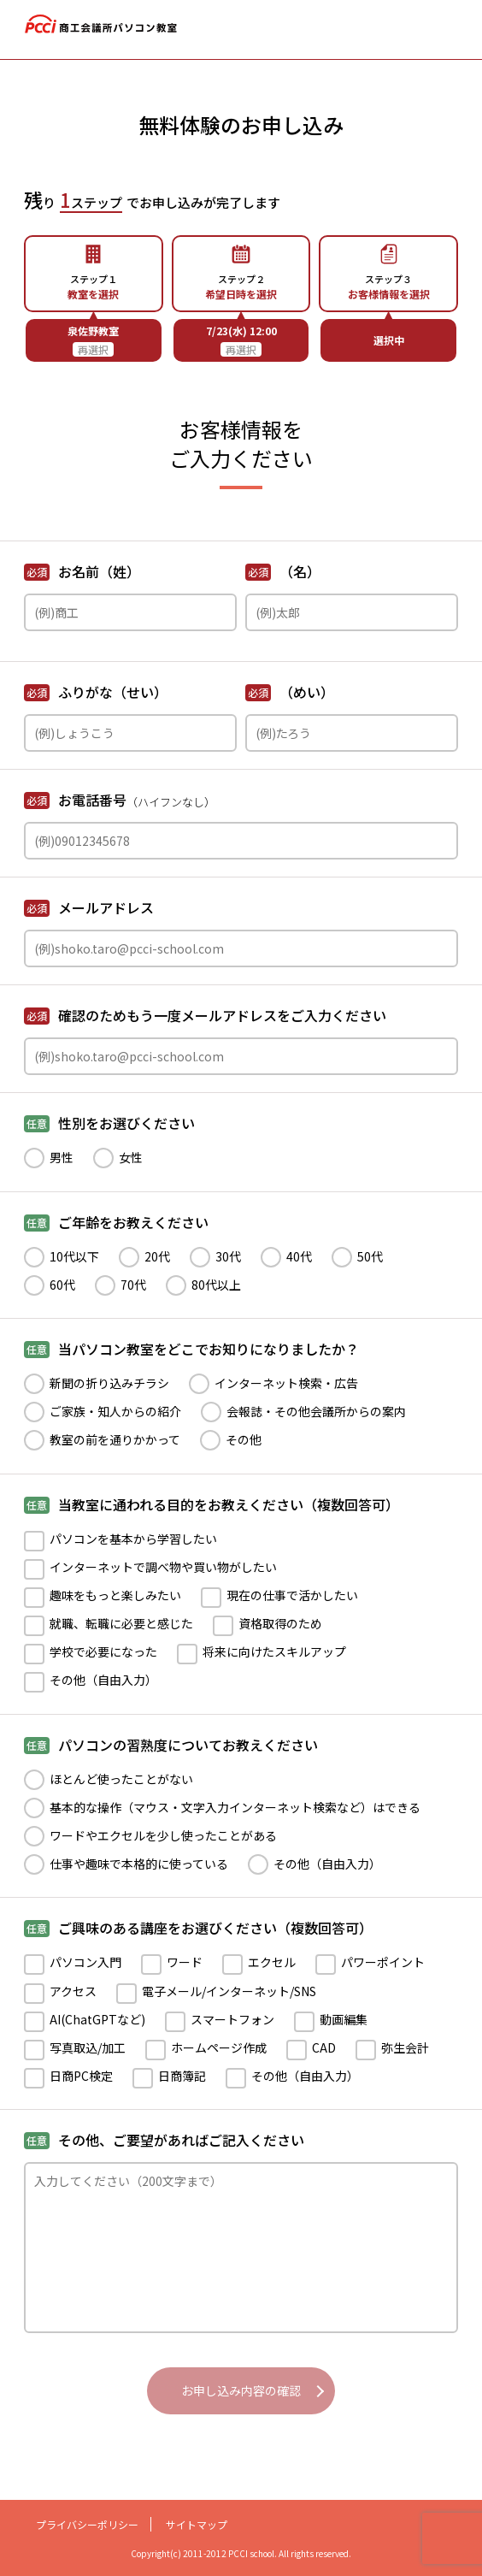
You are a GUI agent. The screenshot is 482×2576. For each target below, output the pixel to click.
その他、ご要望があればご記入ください (164, 2140)
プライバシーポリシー (87, 2524)
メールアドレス (89, 907)
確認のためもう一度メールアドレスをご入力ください (205, 1015)
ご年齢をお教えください (116, 1222)
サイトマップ (196, 2524)
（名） (282, 571)
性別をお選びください (109, 1123)
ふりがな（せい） (96, 692)
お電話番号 (119, 799)
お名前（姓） (82, 571)
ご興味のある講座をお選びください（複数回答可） (198, 1927)
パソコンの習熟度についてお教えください (171, 1744)
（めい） (289, 692)
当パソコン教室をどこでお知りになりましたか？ (191, 1348)
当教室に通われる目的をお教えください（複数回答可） (211, 1504)
